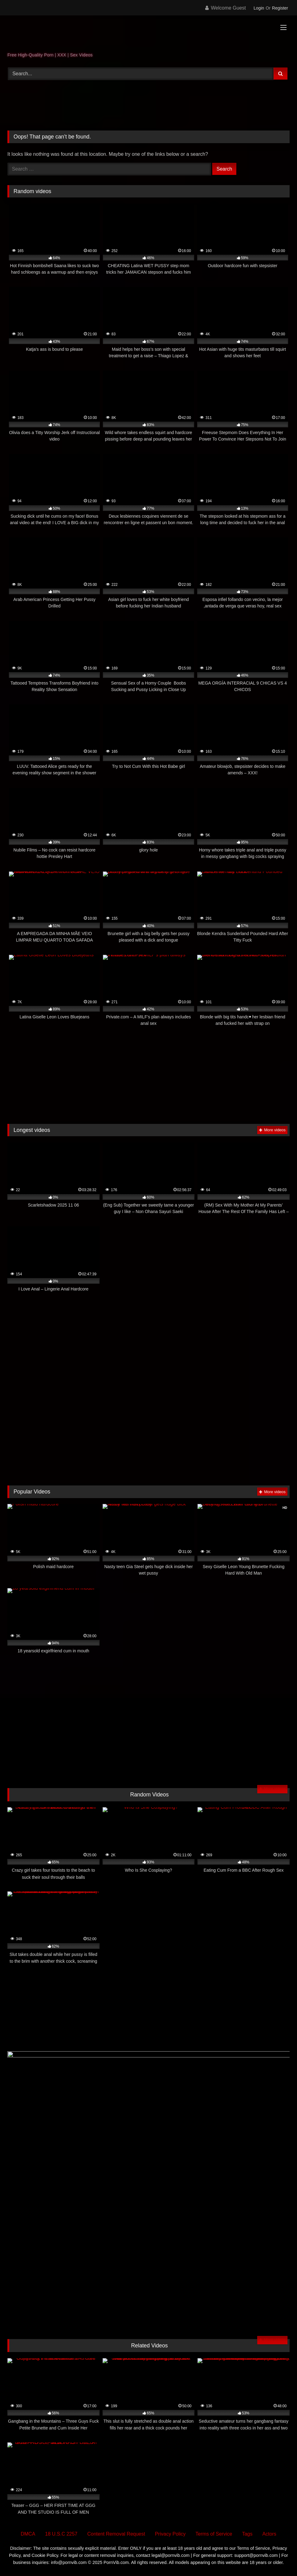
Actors (269, 2534)
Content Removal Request (116, 2534)
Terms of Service (214, 2534)
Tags (247, 2534)
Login (259, 8)
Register (280, 8)
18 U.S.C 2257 (61, 2534)
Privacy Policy (170, 2534)
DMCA (28, 2534)
